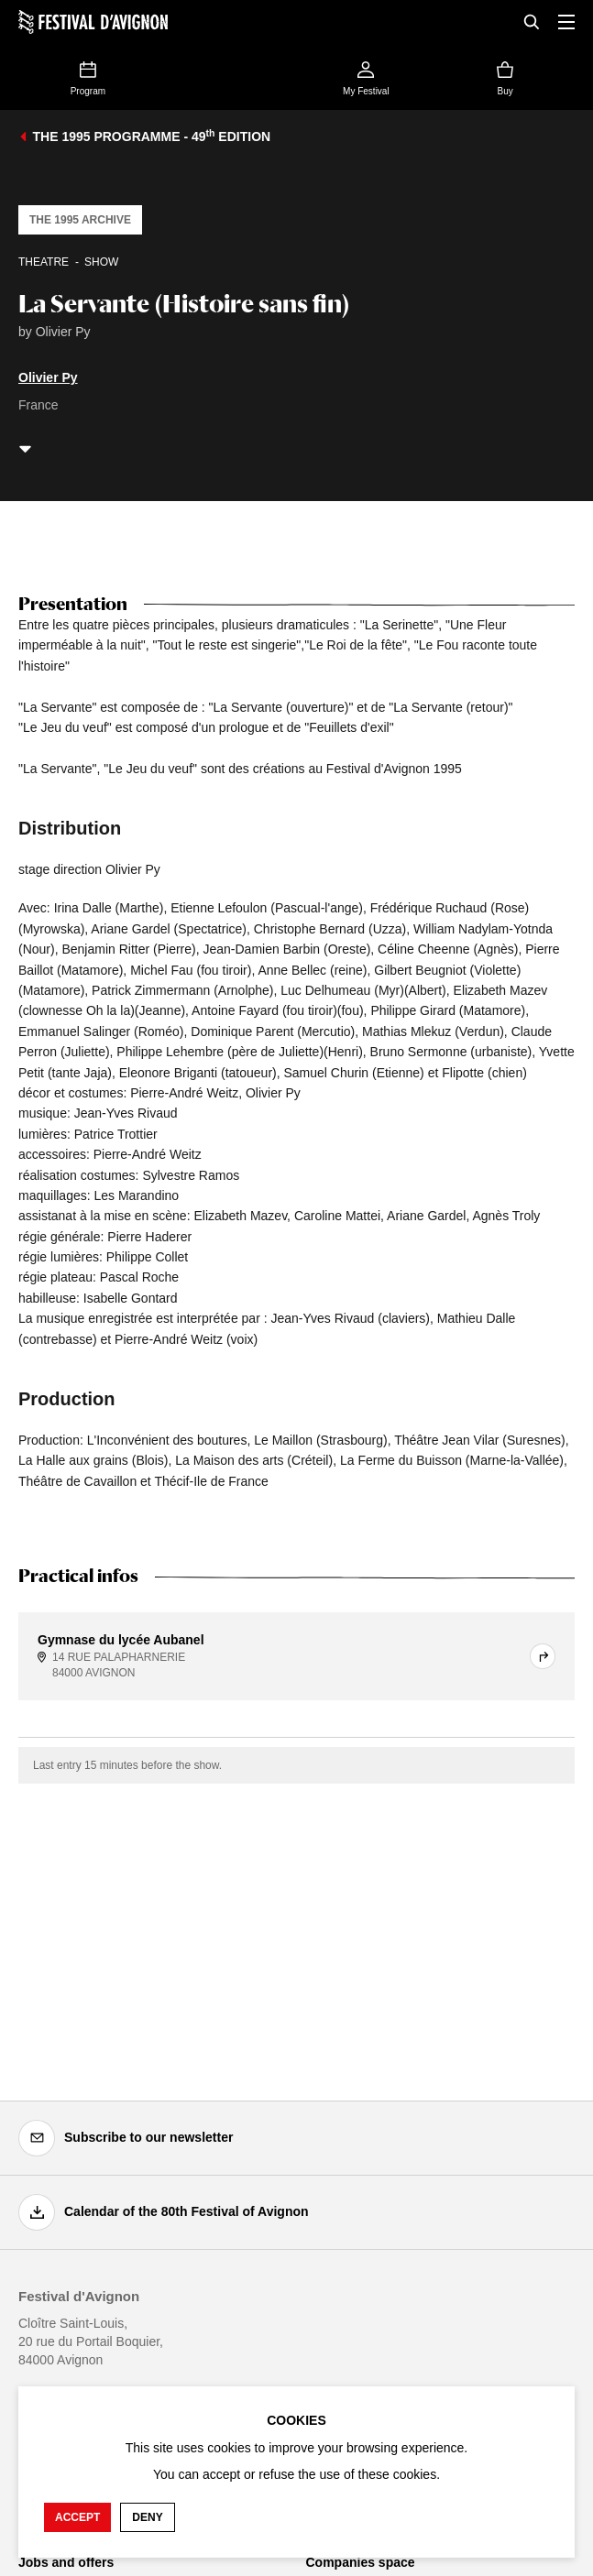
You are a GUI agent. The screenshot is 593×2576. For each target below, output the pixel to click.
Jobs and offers (66, 2562)
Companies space (360, 2562)
